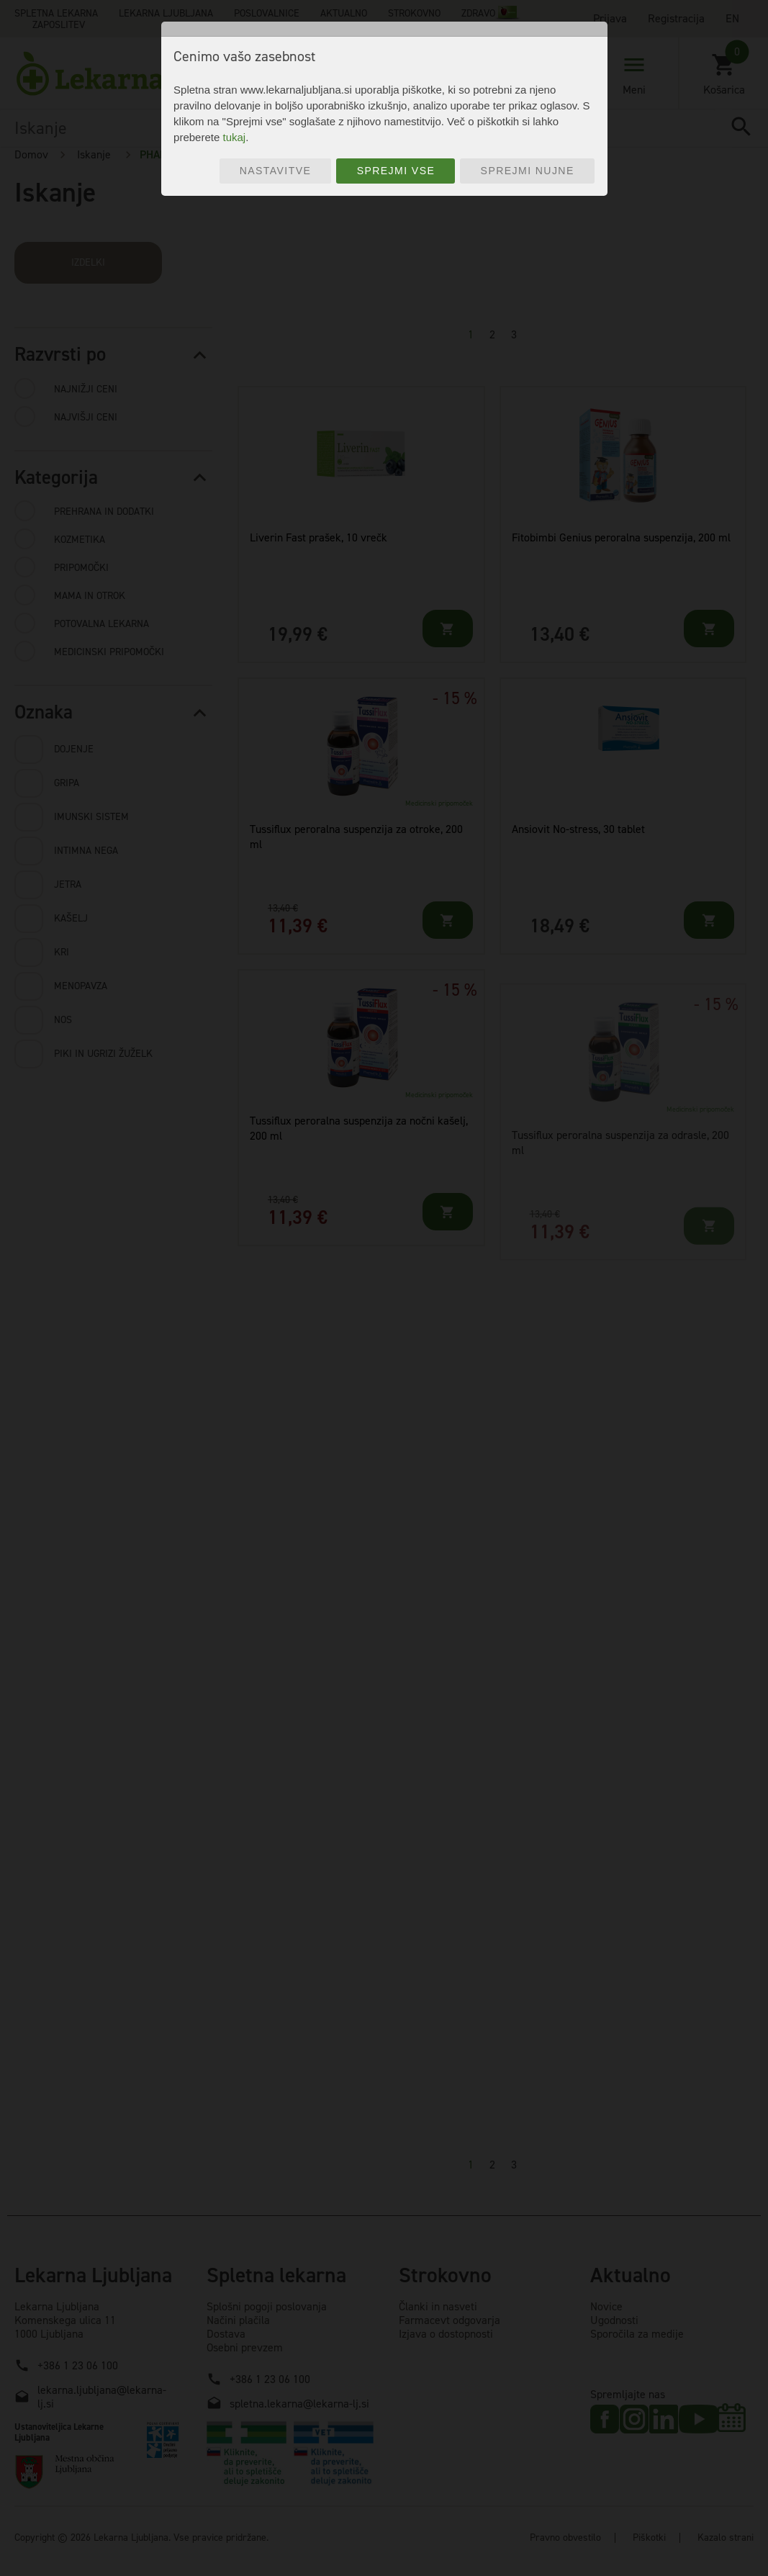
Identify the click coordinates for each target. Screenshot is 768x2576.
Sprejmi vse (396, 170)
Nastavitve (276, 170)
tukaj (233, 137)
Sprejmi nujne (527, 170)
